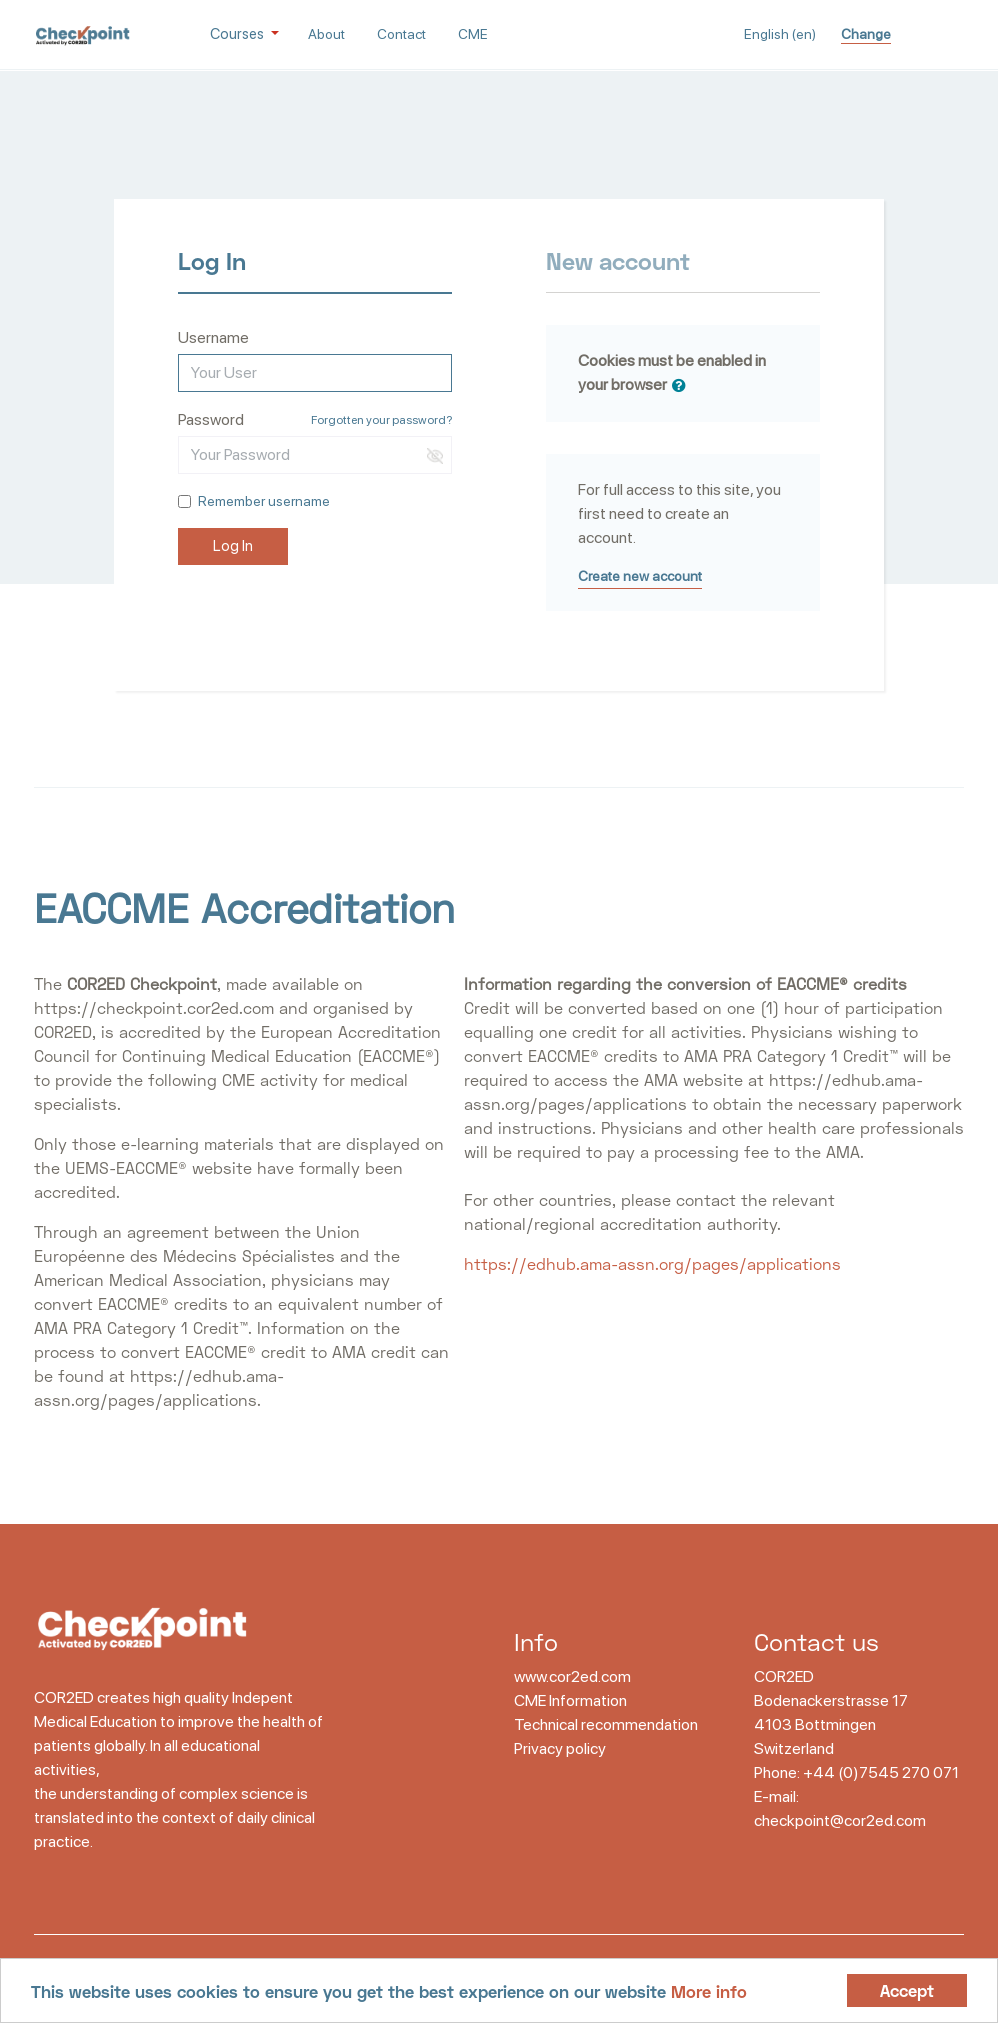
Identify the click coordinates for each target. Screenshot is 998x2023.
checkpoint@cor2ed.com (840, 1820)
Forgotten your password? (381, 420)
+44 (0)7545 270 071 (881, 1772)
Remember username (264, 501)
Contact (401, 34)
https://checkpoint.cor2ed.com (154, 1007)
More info (709, 1991)
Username (213, 337)
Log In (233, 546)
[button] (683, 386)
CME (473, 34)
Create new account (640, 576)
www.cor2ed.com (572, 1676)
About (326, 34)
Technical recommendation (606, 1724)
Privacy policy (560, 1748)
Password (211, 419)
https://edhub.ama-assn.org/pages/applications (652, 1263)
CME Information (570, 1700)
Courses (238, 34)
